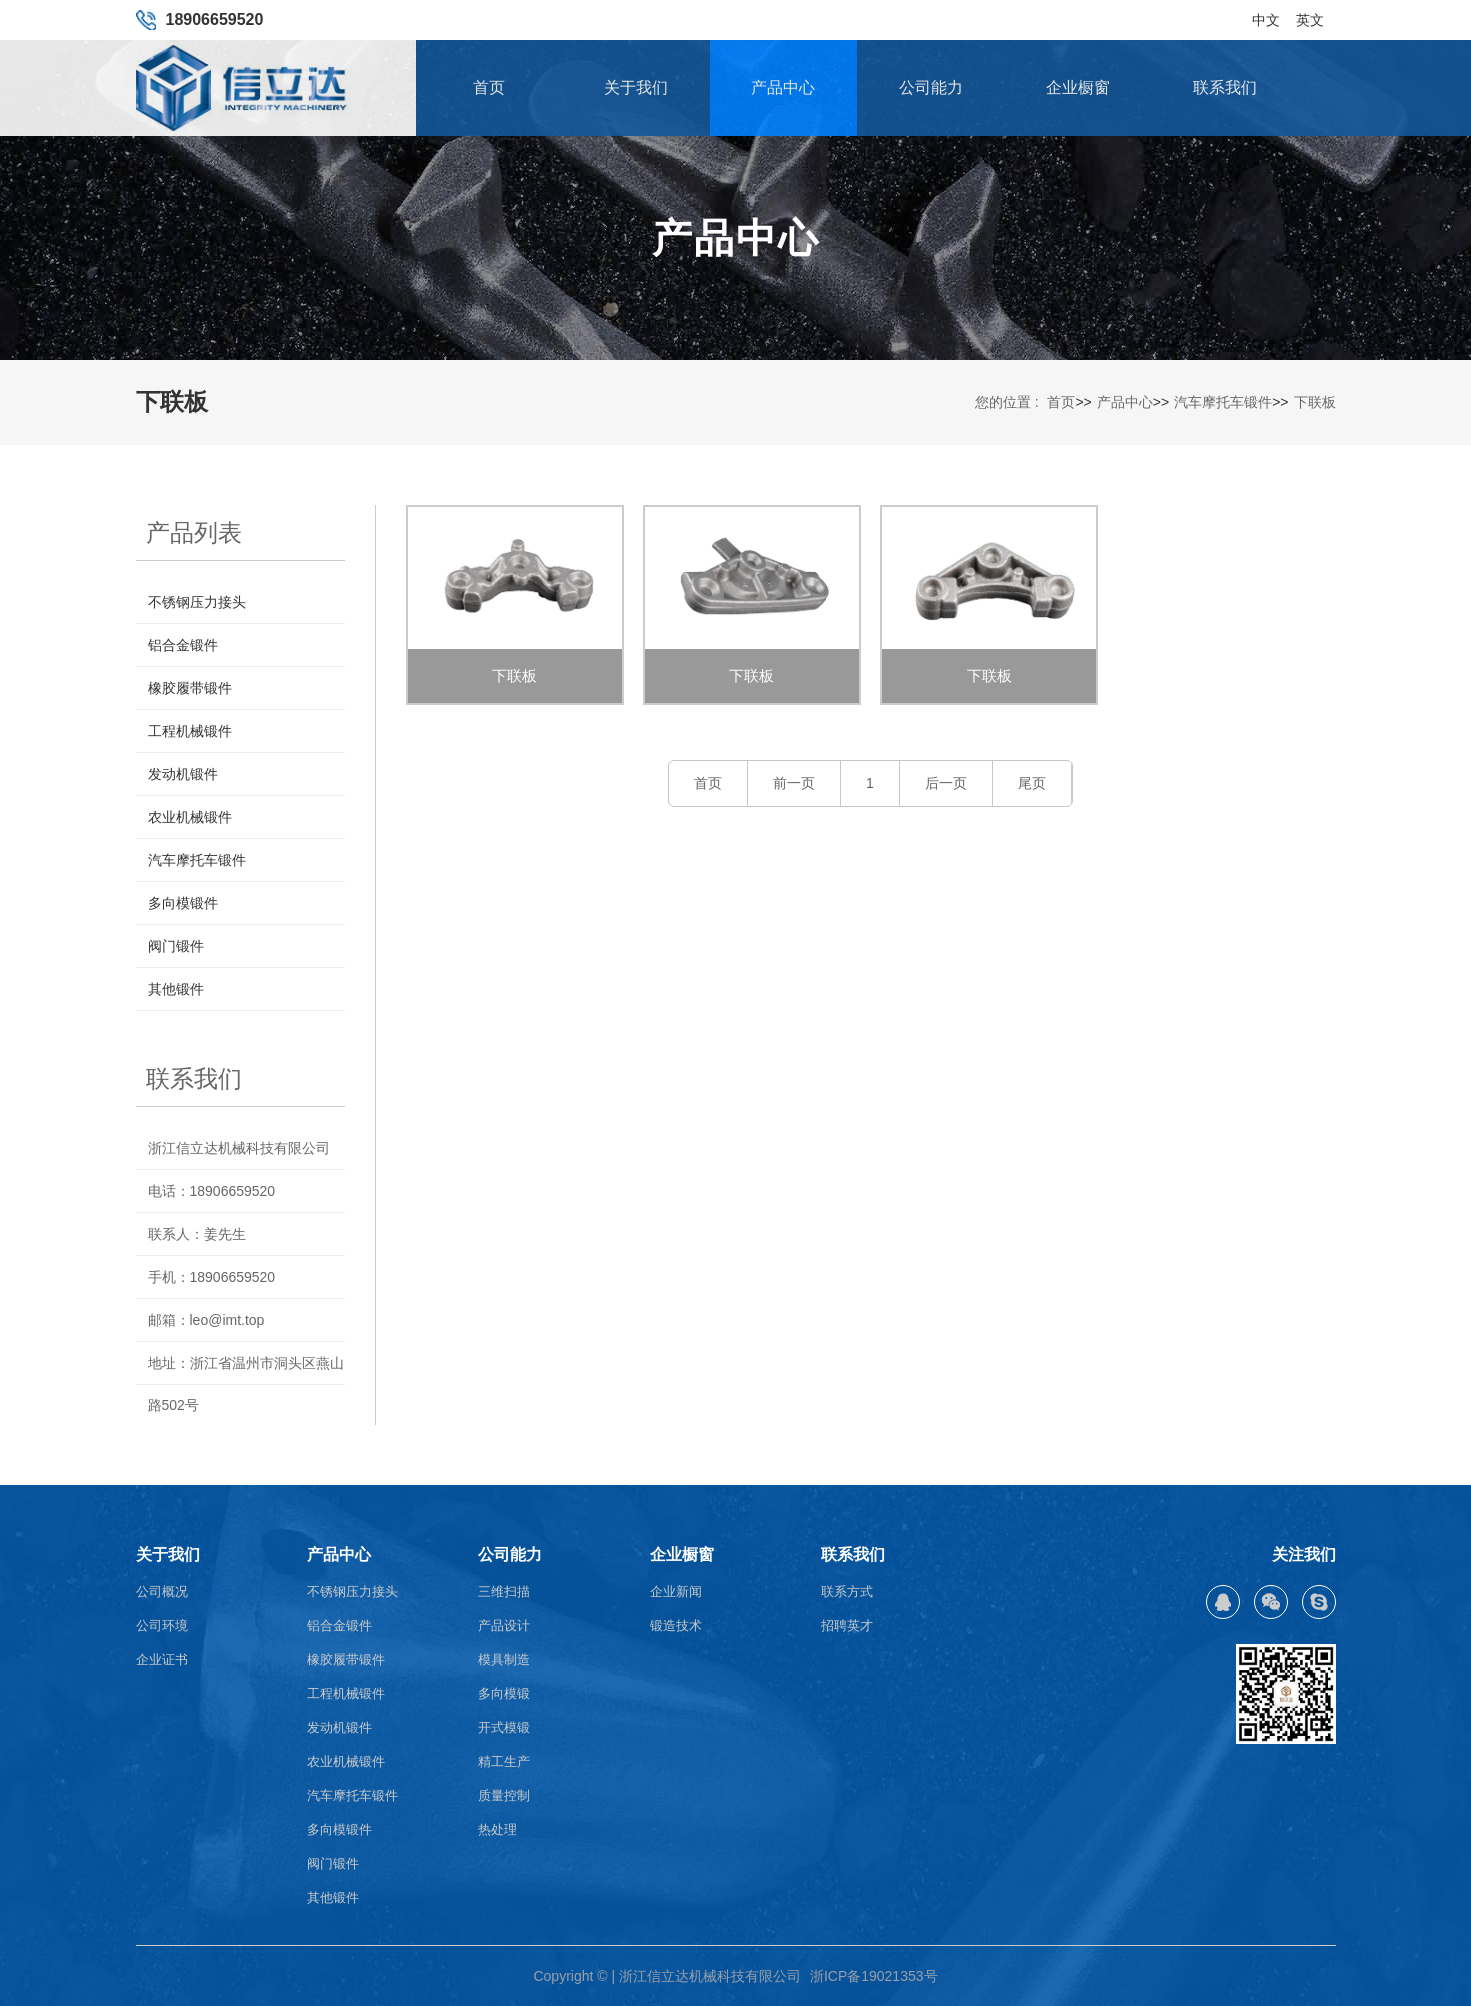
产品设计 (504, 1625)
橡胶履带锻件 (190, 688)
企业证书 (162, 1659)
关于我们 (636, 87)
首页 (489, 87)
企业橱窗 (1078, 87)
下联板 (1315, 402)
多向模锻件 (183, 903)
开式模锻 (504, 1727)
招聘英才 (847, 1625)
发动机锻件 (183, 774)
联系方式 (847, 1591)
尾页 (1032, 783)
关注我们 (1304, 1554)
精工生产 (504, 1761)
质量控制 (504, 1795)
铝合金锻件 (183, 645)
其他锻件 (176, 989)
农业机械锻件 (190, 817)
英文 (1310, 13)
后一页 (946, 783)
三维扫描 (504, 1591)
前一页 (794, 783)
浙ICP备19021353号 (874, 1976)
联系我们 (1225, 87)
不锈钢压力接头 (197, 602)
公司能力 (931, 87)
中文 (1266, 13)
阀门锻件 (176, 946)
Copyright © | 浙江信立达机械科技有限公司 (667, 1976)
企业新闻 (676, 1591)
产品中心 (783, 87)
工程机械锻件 (190, 731)
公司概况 (162, 1591)
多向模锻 (504, 1693)
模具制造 (504, 1659)
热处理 (497, 1829)
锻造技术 (676, 1625)
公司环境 (162, 1625)
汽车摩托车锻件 (1223, 402)
